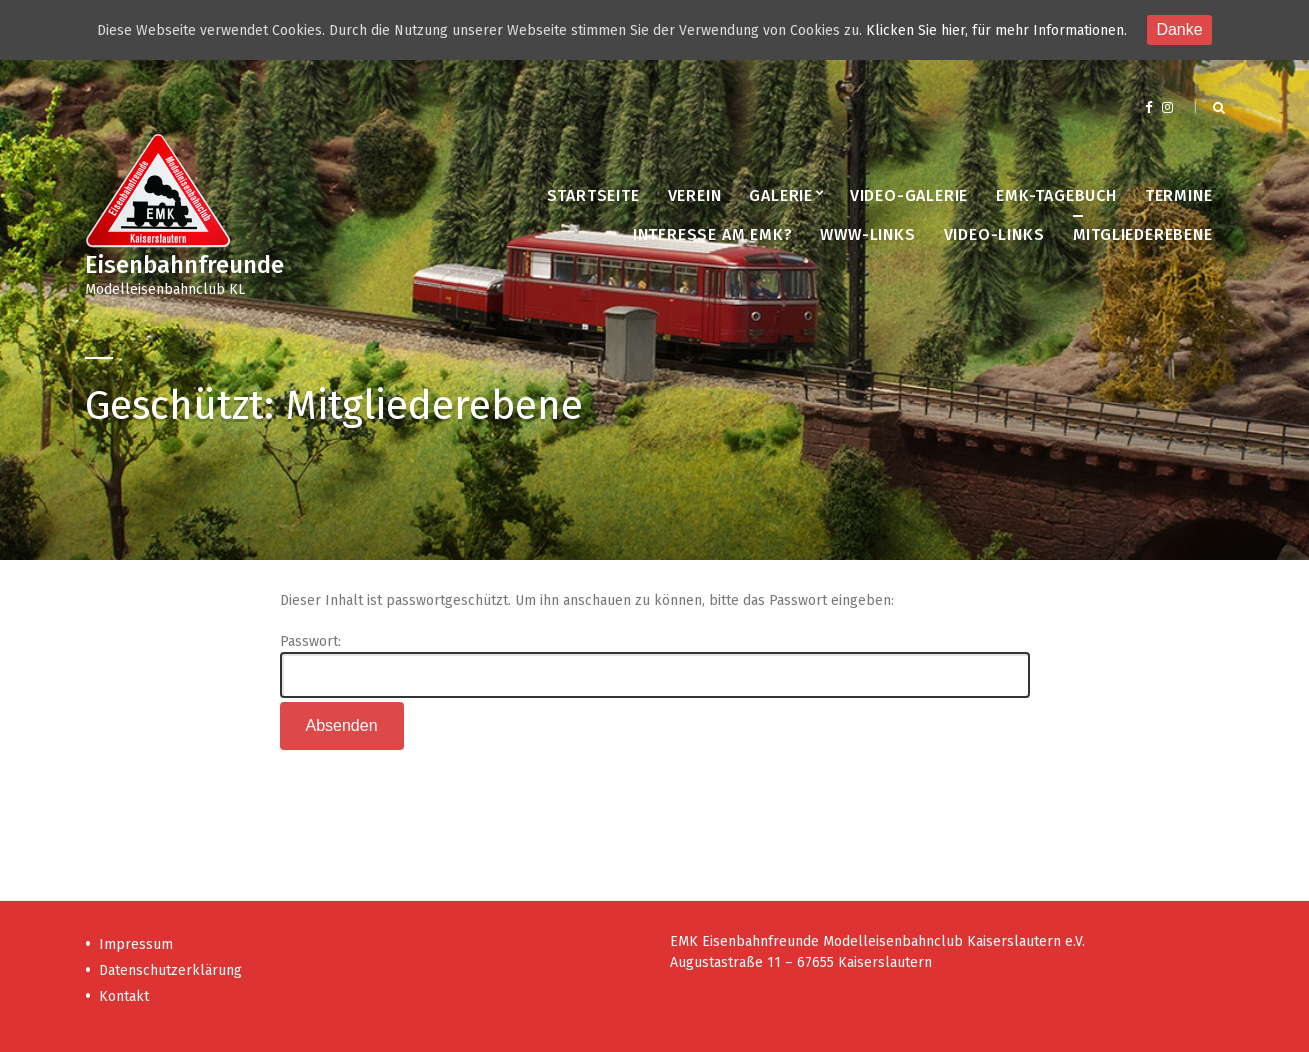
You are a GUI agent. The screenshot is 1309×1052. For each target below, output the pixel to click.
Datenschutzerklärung (170, 970)
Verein (695, 195)
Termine (1179, 195)
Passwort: (655, 665)
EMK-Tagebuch (1056, 195)
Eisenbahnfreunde (184, 265)
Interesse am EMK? (713, 234)
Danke (1179, 29)
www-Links (867, 234)
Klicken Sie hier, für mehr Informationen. (996, 30)
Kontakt (124, 996)
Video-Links (994, 234)
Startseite (593, 195)
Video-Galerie (909, 195)
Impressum (136, 944)
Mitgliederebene (1143, 234)
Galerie (781, 195)
